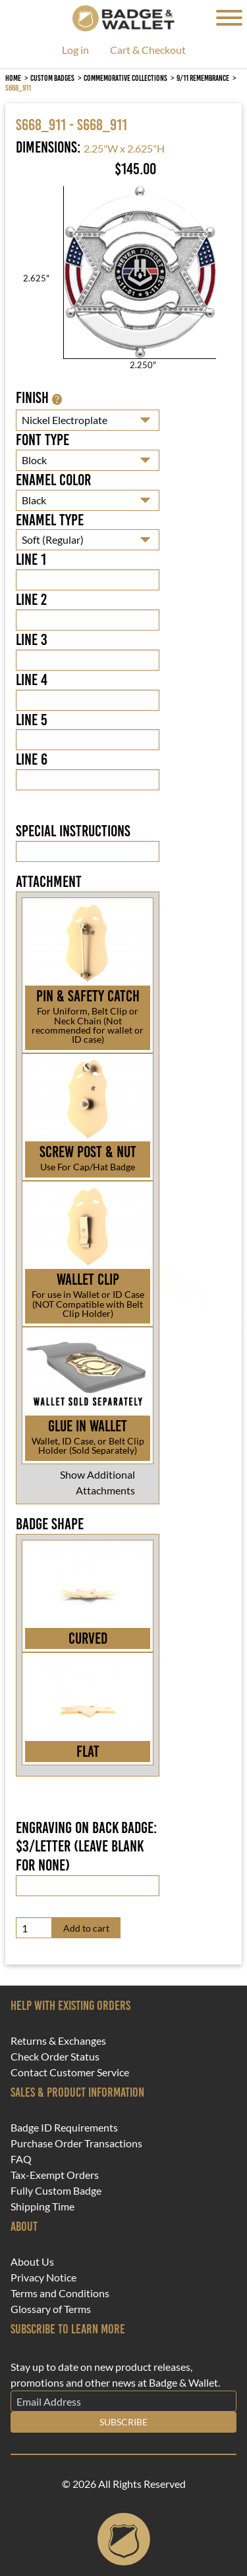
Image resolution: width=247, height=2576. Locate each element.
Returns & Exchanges (58, 2041)
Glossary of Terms (51, 2309)
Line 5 (31, 720)
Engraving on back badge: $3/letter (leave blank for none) (86, 1847)
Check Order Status (55, 2056)
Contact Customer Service (70, 2072)
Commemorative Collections (125, 78)
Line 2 (31, 599)
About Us (32, 2261)
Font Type (42, 440)
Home (13, 78)
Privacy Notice (43, 2277)
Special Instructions (73, 831)
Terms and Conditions (60, 2293)
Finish (39, 398)
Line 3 (31, 640)
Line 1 (31, 559)
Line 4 (31, 680)
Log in (75, 50)
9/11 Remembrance (203, 78)
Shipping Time (42, 2206)
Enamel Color (53, 480)
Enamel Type (50, 520)
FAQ (21, 2159)
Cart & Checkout (148, 50)
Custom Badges (52, 78)
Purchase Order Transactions (76, 2143)
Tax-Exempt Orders (55, 2175)
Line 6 (31, 759)
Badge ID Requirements (64, 2127)
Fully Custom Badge (56, 2190)
